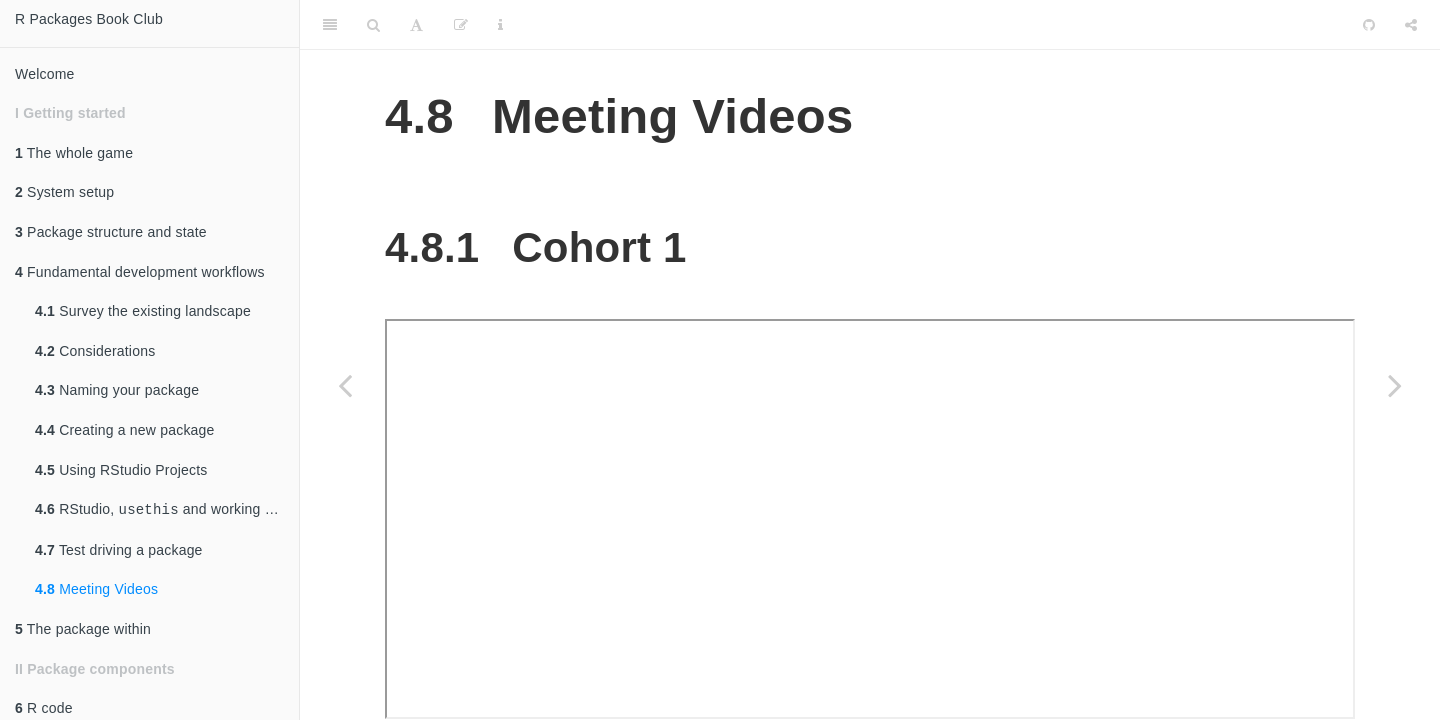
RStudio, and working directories (167, 509)
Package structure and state (111, 232)
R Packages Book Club (89, 19)
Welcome (45, 74)
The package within (83, 629)
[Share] (1411, 25)
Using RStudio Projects (121, 470)
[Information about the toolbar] (500, 25)
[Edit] (461, 25)
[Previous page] (345, 385)
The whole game (74, 153)
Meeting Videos (96, 589)
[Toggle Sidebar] (330, 25)
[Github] (1369, 25)
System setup (64, 192)
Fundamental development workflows (140, 272)
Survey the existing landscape (143, 311)
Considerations (95, 351)
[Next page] (1395, 385)
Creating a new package (125, 430)
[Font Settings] (416, 25)
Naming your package (117, 390)
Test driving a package (119, 550)
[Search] (373, 25)
